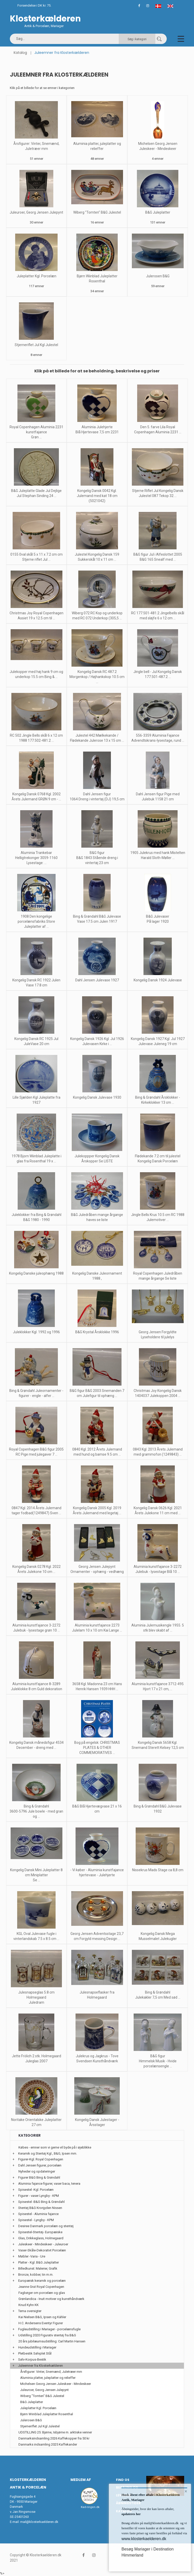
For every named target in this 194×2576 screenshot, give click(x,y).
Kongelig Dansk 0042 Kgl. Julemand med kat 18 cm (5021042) (97, 496)
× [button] (185, 2491)
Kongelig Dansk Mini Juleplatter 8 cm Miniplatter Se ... (36, 1875)
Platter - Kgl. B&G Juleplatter (38, 2262)
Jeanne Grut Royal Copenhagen (41, 2287)
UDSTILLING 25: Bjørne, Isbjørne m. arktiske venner (55, 2432)
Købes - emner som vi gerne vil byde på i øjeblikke (54, 2147)
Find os (122, 2480)
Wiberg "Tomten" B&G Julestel (97, 212)
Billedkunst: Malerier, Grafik (37, 2268)
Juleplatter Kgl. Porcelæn (36, 276)
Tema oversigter (29, 2311)
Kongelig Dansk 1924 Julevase (158, 980)
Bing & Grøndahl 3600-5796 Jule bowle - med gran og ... (36, 1811)
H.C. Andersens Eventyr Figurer (40, 2323)
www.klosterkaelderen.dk (144, 2539)
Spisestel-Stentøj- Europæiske (40, 2232)
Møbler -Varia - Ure (31, 2256)
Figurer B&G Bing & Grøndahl (39, 2177)
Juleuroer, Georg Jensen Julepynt (36, 212)
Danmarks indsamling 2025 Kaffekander (47, 2444)
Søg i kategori (137, 39)
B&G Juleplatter (157, 212)
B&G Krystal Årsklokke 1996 (97, 1332)
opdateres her (131, 2514)
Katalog (20, 52)
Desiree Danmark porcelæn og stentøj (46, 2226)
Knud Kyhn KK (28, 2305)
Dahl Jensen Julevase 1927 (97, 980)
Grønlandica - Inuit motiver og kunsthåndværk (51, 2299)
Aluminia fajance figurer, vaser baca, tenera (49, 2183)
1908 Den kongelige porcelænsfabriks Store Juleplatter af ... (36, 921)
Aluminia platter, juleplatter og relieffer (48, 2378)
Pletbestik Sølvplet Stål (35, 2353)
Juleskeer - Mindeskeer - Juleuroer (43, 2244)
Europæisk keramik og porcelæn (42, 2281)
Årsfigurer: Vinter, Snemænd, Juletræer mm (51, 2372)
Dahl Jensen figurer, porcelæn (39, 2165)
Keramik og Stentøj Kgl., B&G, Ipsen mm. (47, 2153)
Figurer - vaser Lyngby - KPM (38, 2196)
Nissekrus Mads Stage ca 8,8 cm (157, 1870)
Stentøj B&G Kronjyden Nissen (40, 2208)
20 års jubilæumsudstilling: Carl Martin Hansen (51, 2341)
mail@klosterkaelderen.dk (39, 2522)
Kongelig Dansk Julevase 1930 (97, 1097)
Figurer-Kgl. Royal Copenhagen (40, 2159)
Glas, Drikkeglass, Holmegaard (40, 2238)
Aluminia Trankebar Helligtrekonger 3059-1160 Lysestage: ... (36, 858)
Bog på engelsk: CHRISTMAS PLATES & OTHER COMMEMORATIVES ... (97, 1748)
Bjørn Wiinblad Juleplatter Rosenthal (46, 2414)
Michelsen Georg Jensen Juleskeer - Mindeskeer (55, 2384)
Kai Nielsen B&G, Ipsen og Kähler (42, 2317)
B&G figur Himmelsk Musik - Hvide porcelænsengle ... (158, 2061)
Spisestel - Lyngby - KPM (36, 2220)
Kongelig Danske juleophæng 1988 (36, 1273)
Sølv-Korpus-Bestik (32, 2359)
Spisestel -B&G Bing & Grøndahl (41, 2202)
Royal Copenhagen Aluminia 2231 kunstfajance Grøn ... (36, 432)
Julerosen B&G (157, 276)
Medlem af (80, 2479)
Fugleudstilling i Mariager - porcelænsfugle (49, 2329)
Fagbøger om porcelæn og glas (41, 2293)
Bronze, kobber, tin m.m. (35, 2274)
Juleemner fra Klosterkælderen (40, 2365)
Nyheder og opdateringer (36, 2171)
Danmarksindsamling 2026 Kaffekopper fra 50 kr (53, 2438)
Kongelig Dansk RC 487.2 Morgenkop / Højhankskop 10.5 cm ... (97, 677)
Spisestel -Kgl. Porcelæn (36, 2189)
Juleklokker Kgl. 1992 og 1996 (36, 1332)
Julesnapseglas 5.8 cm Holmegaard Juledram (36, 1997)
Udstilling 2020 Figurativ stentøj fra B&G (47, 2335)
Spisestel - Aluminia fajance (38, 2214)
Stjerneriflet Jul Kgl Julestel (36, 345)
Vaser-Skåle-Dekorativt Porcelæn (42, 2250)
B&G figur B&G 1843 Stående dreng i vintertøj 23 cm (97, 858)
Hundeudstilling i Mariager (37, 2347)
